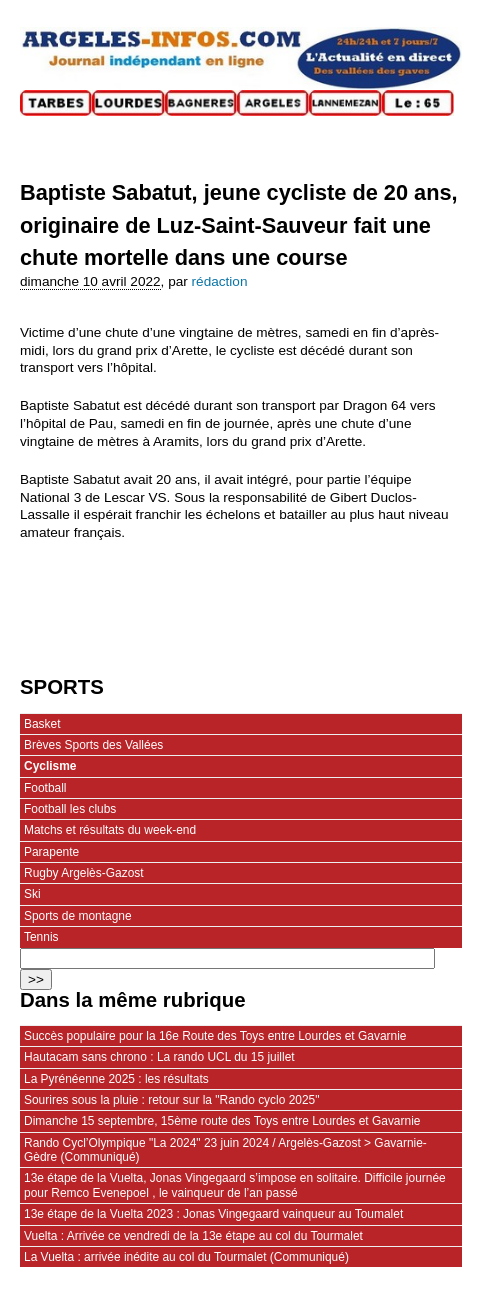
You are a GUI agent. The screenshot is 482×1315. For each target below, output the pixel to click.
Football (45, 788)
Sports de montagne (78, 916)
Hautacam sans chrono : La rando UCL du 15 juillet (159, 1057)
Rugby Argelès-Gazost (84, 873)
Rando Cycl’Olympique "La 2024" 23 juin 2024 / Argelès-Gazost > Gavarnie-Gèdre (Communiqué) (225, 1150)
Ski (32, 894)
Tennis (41, 937)
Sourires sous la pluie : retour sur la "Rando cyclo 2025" (172, 1100)
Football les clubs (70, 809)
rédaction (220, 281)
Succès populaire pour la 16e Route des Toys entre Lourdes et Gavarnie (215, 1036)
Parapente (51, 852)
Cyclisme (50, 766)
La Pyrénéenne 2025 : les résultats (116, 1079)
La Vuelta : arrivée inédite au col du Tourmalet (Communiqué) (186, 1257)
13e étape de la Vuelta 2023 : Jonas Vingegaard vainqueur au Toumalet (213, 1214)
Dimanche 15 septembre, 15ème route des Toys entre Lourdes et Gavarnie (222, 1121)
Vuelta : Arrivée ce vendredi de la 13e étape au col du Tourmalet (193, 1236)
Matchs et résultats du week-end (110, 830)
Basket (42, 724)
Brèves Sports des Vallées (93, 745)
